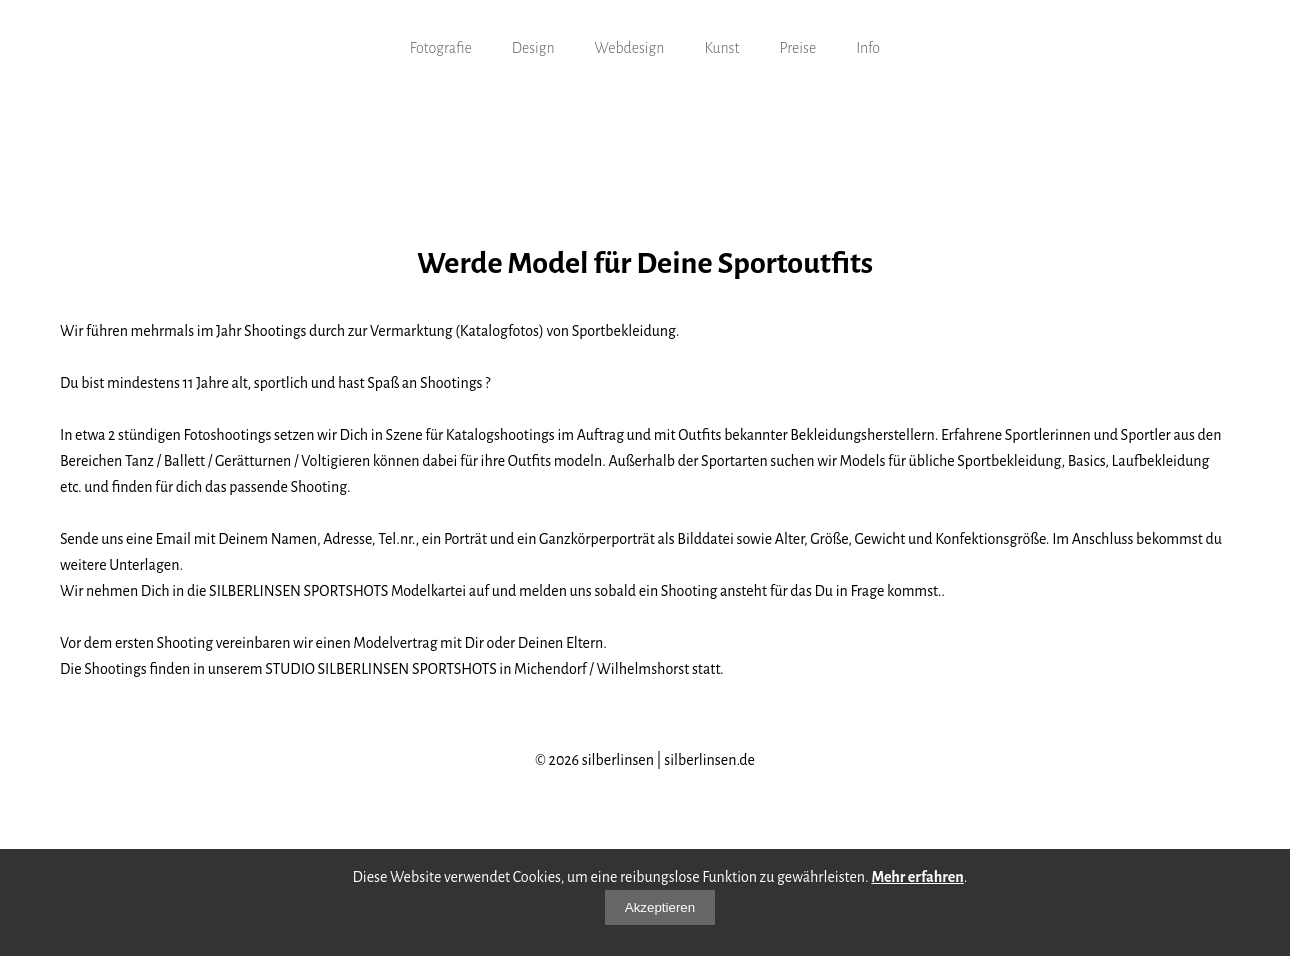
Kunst (721, 48)
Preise (797, 48)
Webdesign (630, 48)
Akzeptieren (660, 907)
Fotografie (441, 48)
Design (533, 48)
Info (868, 48)
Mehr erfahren (917, 877)
